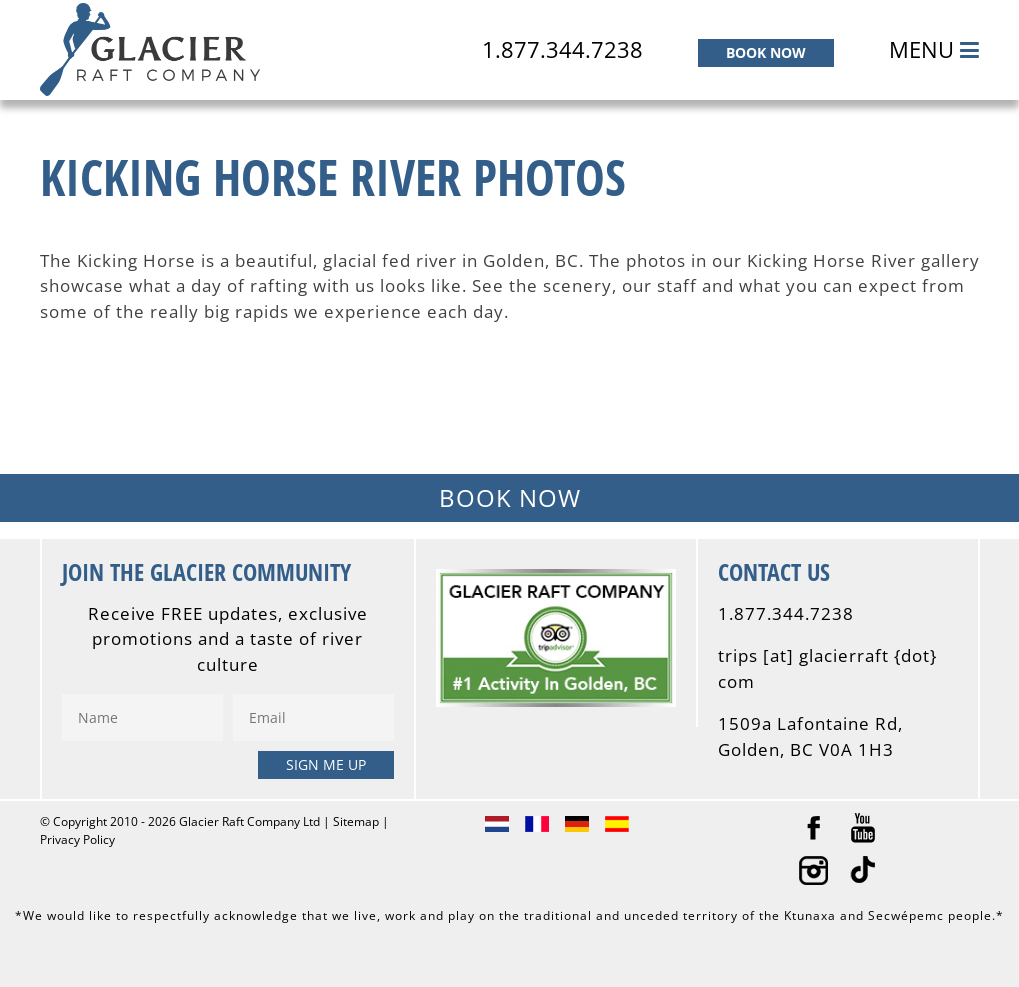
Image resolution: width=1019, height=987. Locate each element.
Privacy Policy (77, 839)
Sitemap (356, 821)
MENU (934, 49)
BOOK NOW (766, 52)
